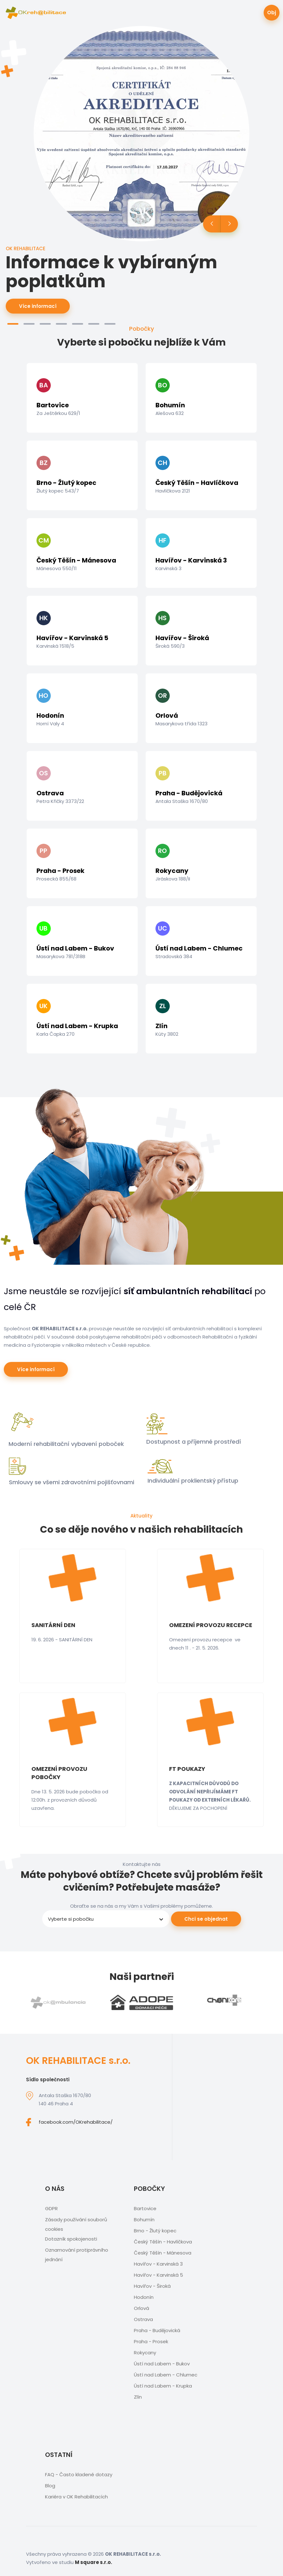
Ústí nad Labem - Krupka (163, 2385)
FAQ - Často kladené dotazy (78, 2474)
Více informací (37, 306)
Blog (50, 2485)
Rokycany (145, 2352)
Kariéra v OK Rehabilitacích (76, 2496)
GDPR (51, 2208)
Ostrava (143, 2319)
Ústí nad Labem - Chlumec (165, 2374)
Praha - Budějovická (157, 2330)
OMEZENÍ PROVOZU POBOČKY (59, 1773)
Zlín (138, 2397)
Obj (271, 12)
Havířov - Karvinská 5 (158, 2275)
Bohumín (144, 2219)
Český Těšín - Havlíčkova (163, 2241)
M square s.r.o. (93, 2562)
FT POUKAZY (187, 1769)
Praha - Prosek (151, 2341)
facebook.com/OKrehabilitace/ (76, 2122)
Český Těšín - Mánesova (162, 2252)
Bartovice (145, 2208)
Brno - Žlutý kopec (155, 2230)
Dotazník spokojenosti (71, 2239)
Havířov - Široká (152, 2286)
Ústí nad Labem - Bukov (162, 2363)
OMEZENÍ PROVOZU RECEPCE (210, 1625)
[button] (12, 324)
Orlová (141, 2308)
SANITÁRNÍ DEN (53, 1625)
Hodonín (144, 2297)
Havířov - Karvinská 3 (158, 2264)
